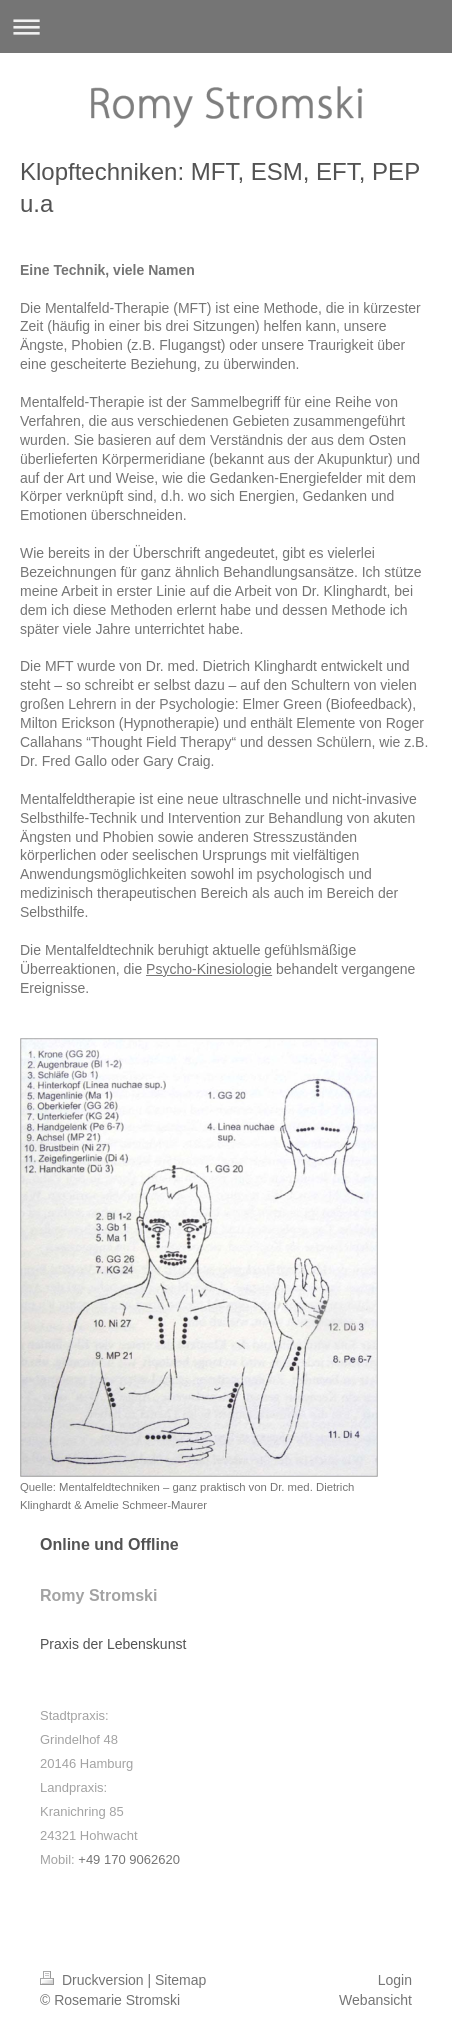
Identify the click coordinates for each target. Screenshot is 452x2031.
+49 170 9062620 (129, 1859)
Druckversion (93, 1980)
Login (395, 1980)
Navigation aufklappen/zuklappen (226, 26)
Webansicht (375, 2000)
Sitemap (180, 1980)
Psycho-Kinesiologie (209, 969)
